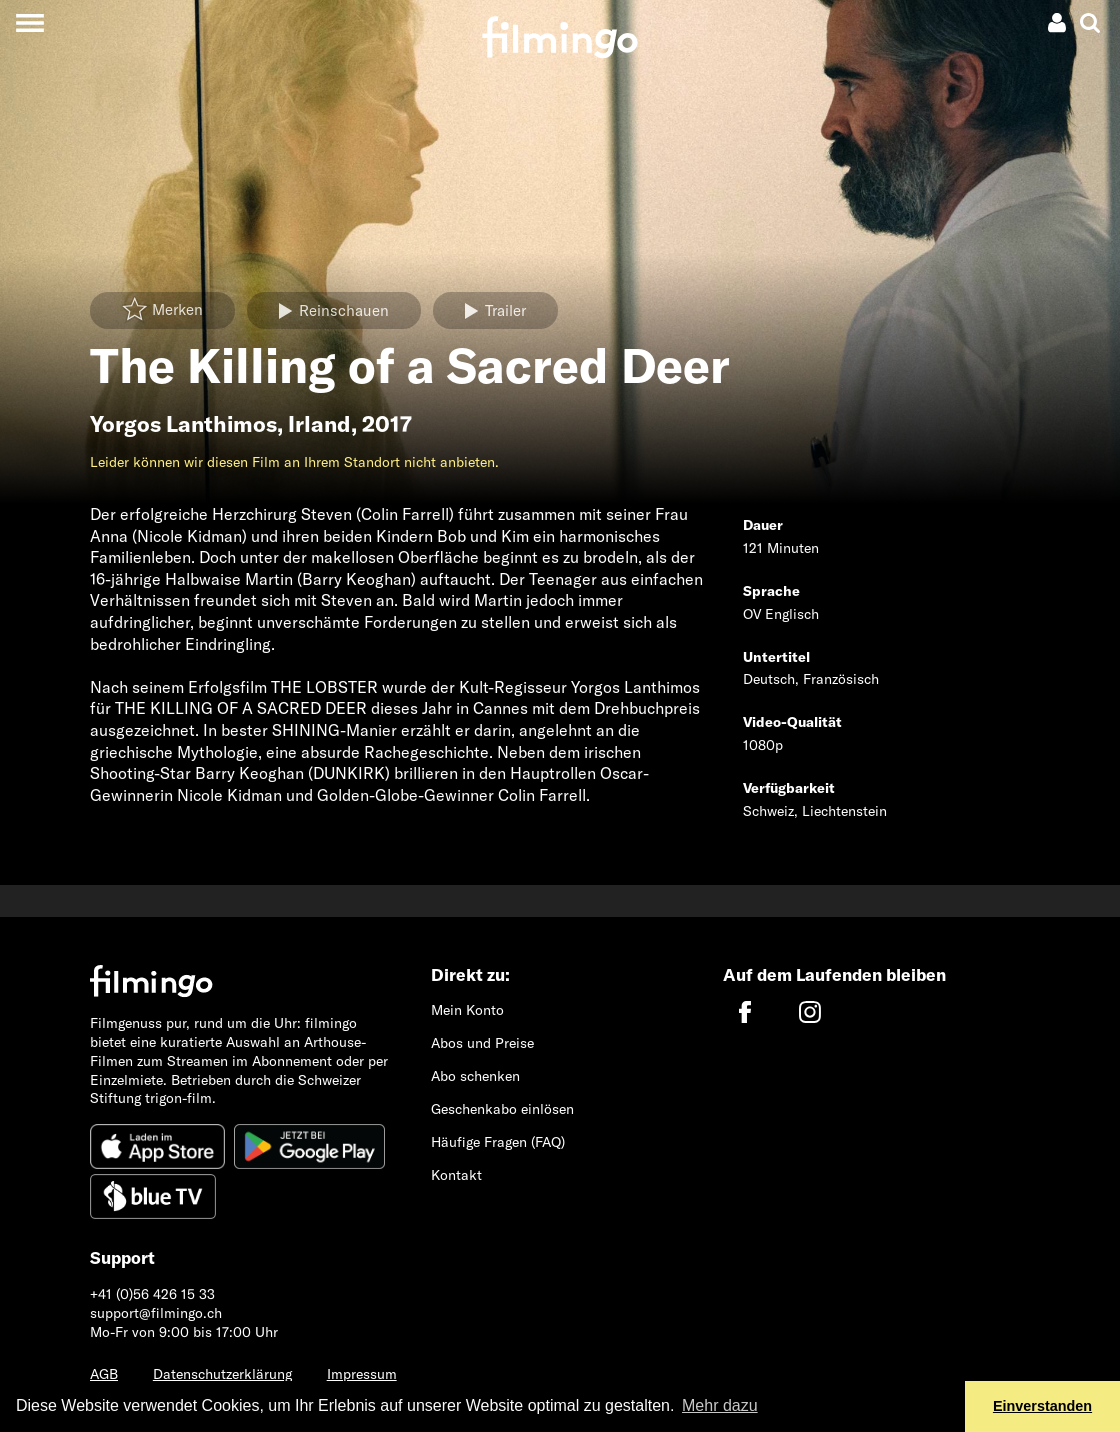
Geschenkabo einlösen (502, 1109)
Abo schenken (475, 1076)
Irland (319, 424)
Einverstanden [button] (1042, 1406)
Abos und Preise (482, 1043)
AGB (104, 1374)
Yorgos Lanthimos (183, 424)
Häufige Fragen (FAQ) (498, 1142)
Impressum (362, 1374)
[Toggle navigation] (29, 22)
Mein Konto (467, 1010)
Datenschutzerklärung (222, 1374)
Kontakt (456, 1175)
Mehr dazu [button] (720, 1405)
